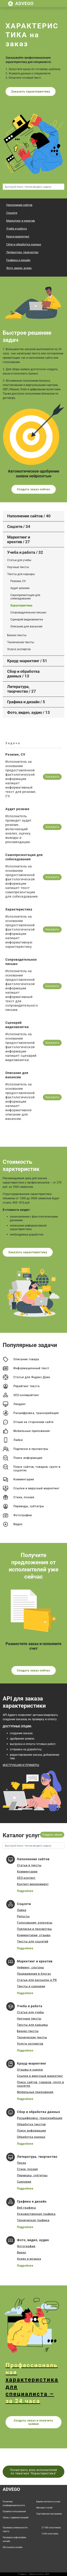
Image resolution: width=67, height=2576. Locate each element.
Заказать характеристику (30, 91)
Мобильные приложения (31, 1431)
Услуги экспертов (19, 649)
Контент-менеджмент (33, 1884)
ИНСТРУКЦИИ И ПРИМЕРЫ (21, 1765)
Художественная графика (36, 2214)
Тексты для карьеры (21, 574)
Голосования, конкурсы (34, 1922)
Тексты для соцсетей (32, 1941)
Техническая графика (33, 2220)
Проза (21, 2163)
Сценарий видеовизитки (26, 619)
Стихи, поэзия (23, 1497)
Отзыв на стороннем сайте (33, 1422)
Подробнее (25, 1891)
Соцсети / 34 (18, 526)
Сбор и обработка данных (23, 244)
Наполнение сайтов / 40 (29, 516)
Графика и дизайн (18, 260)
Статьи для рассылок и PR (37, 1980)
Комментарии (23, 1479)
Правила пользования (14, 2511)
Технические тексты (20, 642)
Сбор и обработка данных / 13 (23, 673)
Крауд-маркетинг (17, 236)
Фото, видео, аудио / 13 (28, 712)
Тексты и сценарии (31, 1986)
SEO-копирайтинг (26, 1395)
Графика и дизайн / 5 (26, 702)
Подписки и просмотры (30, 1449)
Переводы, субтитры (28, 1506)
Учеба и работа (16, 228)
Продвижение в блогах (34, 1973)
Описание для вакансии (26, 626)
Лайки (18, 1440)
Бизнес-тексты (16, 635)
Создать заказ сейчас (33, 489)
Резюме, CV (18, 581)
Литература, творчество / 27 (21, 689)
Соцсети (11, 213)
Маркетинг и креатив (20, 220)
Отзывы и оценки (30, 2069)
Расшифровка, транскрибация (36, 1413)
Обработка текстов (31, 2124)
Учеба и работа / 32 (25, 552)
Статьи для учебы (19, 560)
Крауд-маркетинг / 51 (27, 661)
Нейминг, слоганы (30, 1967)
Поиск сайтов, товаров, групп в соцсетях (36, 1468)
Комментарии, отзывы (34, 1935)
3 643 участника (50, 2533)
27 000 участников (51, 2527)
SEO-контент (26, 1878)
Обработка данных (31, 2137)
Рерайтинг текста (26, 1386)
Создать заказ (52, 1834)
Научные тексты (18, 567)
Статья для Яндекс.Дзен (31, 1377)
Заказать (52, 776)
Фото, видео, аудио (19, 268)
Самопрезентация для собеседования (25, 596)
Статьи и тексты (29, 1865)
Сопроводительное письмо (28, 612)
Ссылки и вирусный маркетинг (36, 1488)
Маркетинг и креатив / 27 (18, 539)
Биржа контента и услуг (48, 2501)
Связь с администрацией (15, 2517)
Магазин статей (44, 2507)
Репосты (23, 1916)
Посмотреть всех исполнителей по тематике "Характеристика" (33, 2471)
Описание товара (26, 1359)
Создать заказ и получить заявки (33, 2422)
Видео (18, 1524)
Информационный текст (31, 1368)
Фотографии (22, 1515)
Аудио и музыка (29, 2258)
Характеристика (21, 605)
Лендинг (19, 1404)
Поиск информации (27, 1458)
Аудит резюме (19, 588)
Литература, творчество (22, 252)
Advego (24, 3)
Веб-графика (26, 2207)
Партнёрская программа (49, 2514)
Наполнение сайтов (19, 205)
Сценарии (24, 2181)
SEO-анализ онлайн (13, 2547)
